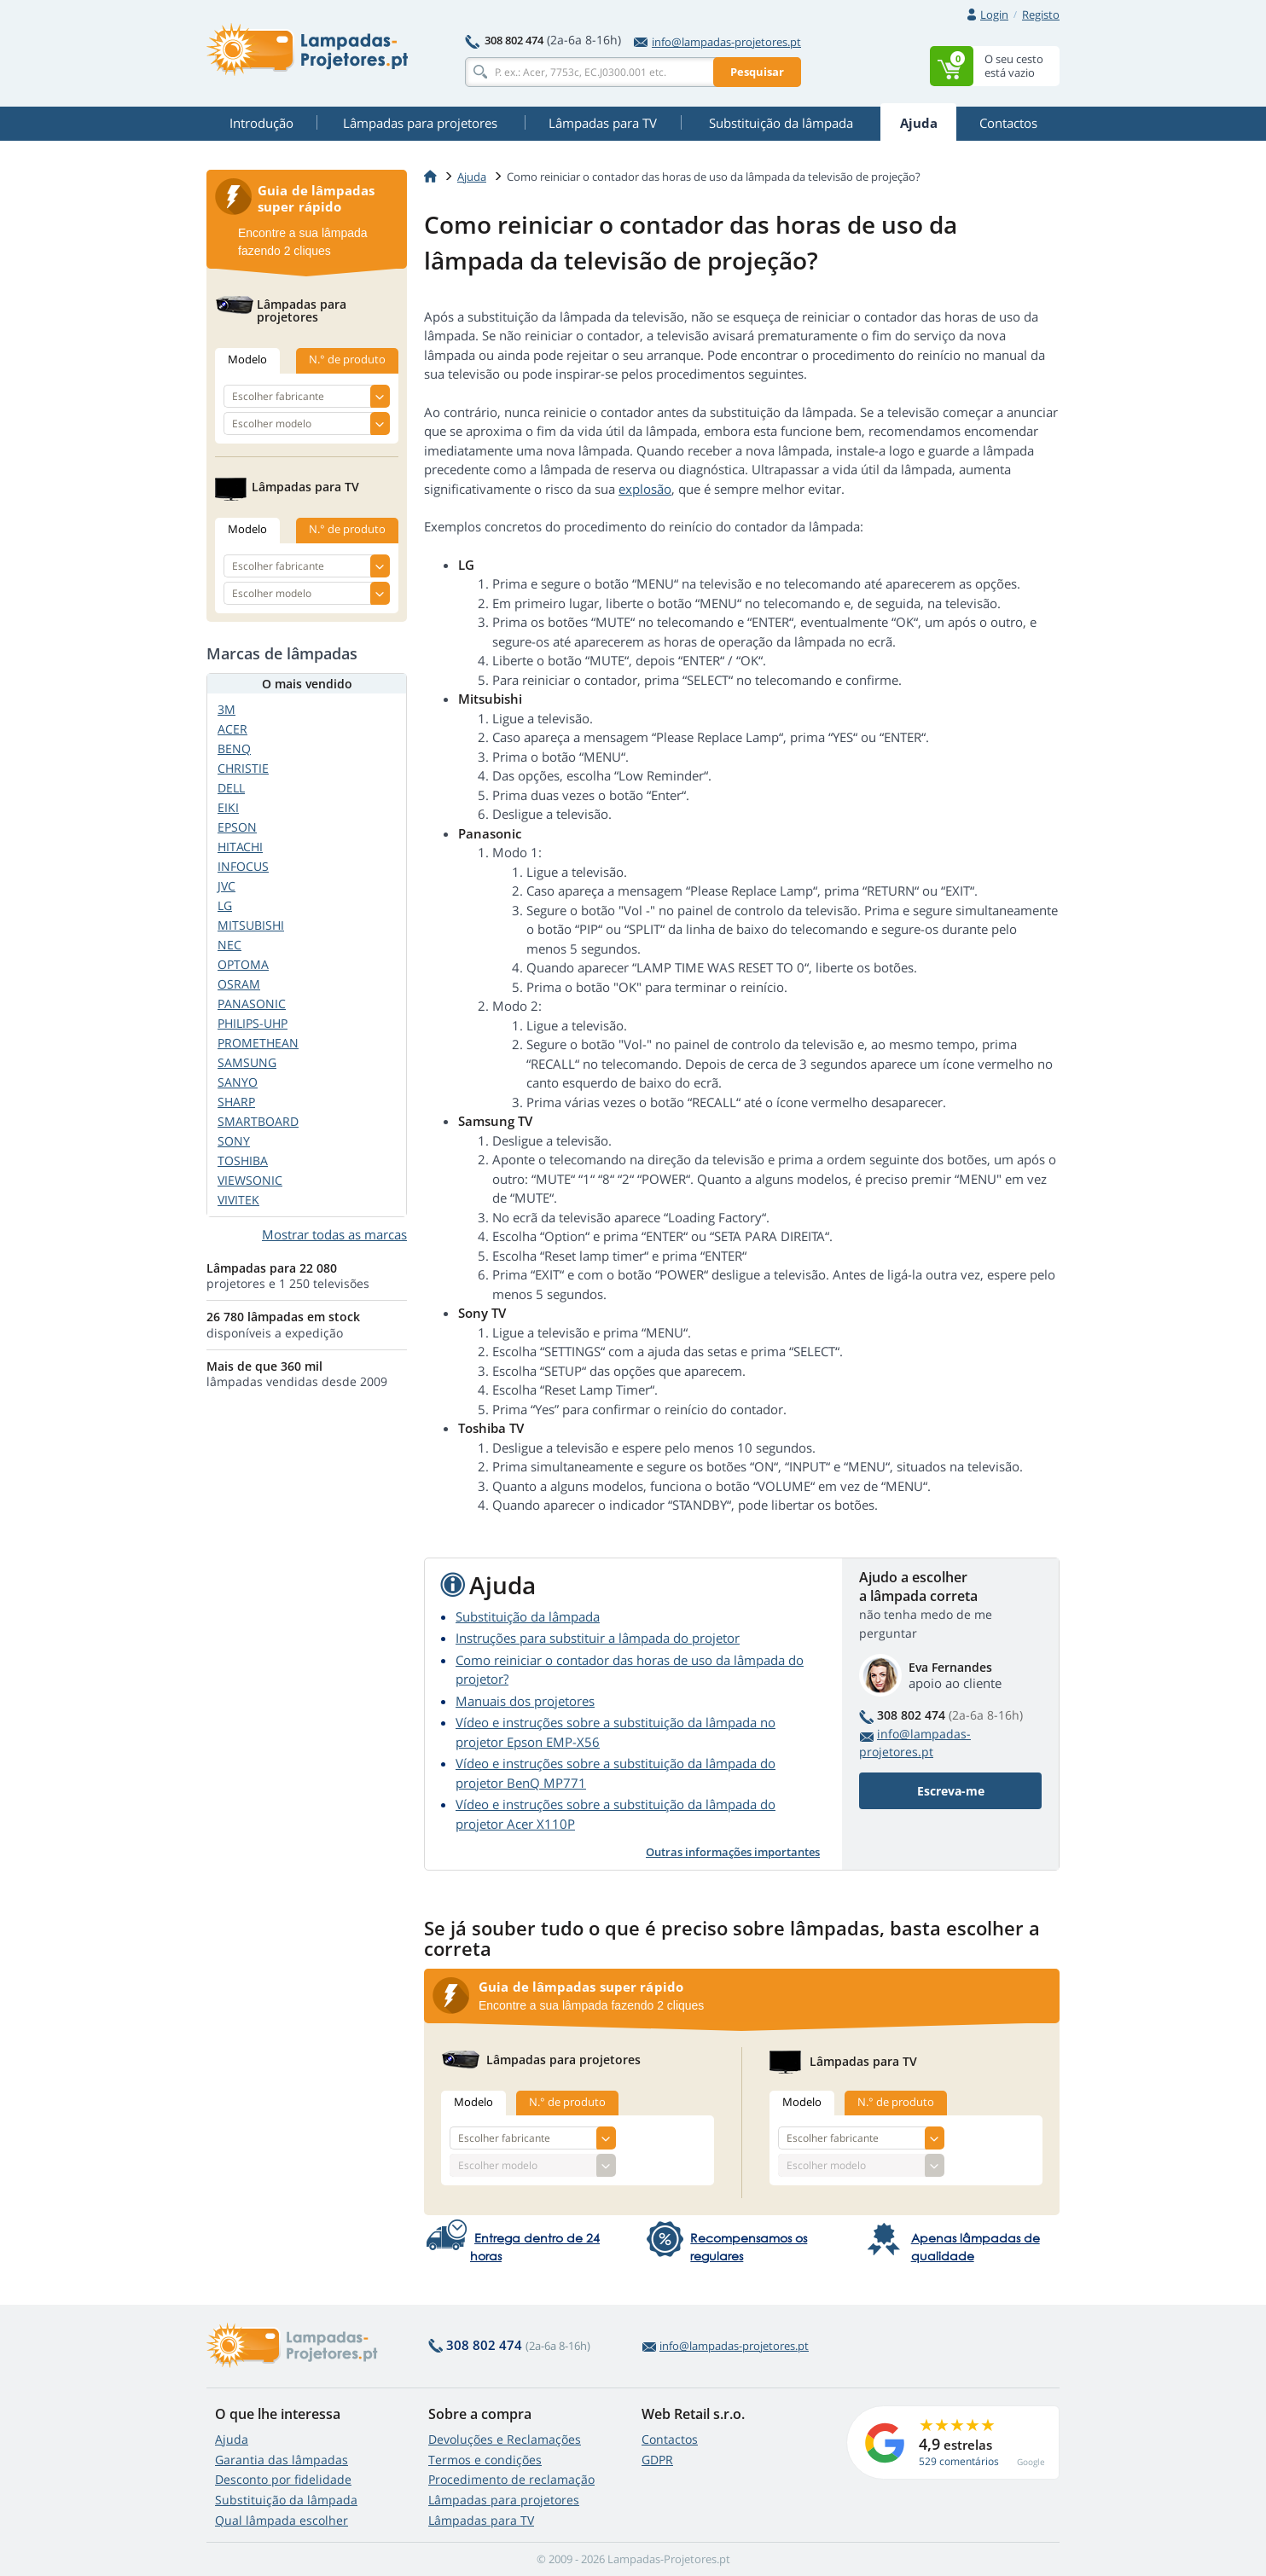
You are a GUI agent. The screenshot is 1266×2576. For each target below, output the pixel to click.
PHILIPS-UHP (252, 1023)
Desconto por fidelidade (283, 2479)
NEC (229, 945)
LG (225, 905)
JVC (226, 886)
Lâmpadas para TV (481, 2520)
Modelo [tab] (473, 2101)
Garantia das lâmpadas (281, 2459)
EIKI (228, 807)
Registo (1041, 14)
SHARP (236, 1102)
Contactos (670, 2439)
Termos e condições (485, 2459)
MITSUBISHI (251, 925)
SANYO (238, 1082)
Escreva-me (950, 1791)
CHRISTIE (243, 768)
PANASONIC (252, 1003)
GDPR (657, 2459)
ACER (232, 729)
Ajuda (231, 2439)
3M (226, 709)
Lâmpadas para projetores (503, 2500)
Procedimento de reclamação (511, 2479)
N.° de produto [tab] (567, 2101)
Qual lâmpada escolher (281, 2520)
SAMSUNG (247, 1062)
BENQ (234, 748)
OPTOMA (243, 964)
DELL (231, 788)
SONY (234, 1141)
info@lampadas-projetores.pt (717, 41)
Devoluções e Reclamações (504, 2439)
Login (994, 14)
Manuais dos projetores (525, 1700)
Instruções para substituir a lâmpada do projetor (598, 1637)
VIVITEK (238, 1200)
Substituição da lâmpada (528, 1616)
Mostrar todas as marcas (334, 1234)
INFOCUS (243, 866)
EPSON (237, 827)
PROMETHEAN (258, 1043)
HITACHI (240, 846)
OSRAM (239, 984)
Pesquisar (757, 71)
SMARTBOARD (258, 1121)
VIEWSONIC (250, 1180)
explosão (644, 488)
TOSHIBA (243, 1160)
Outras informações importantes (733, 1851)
